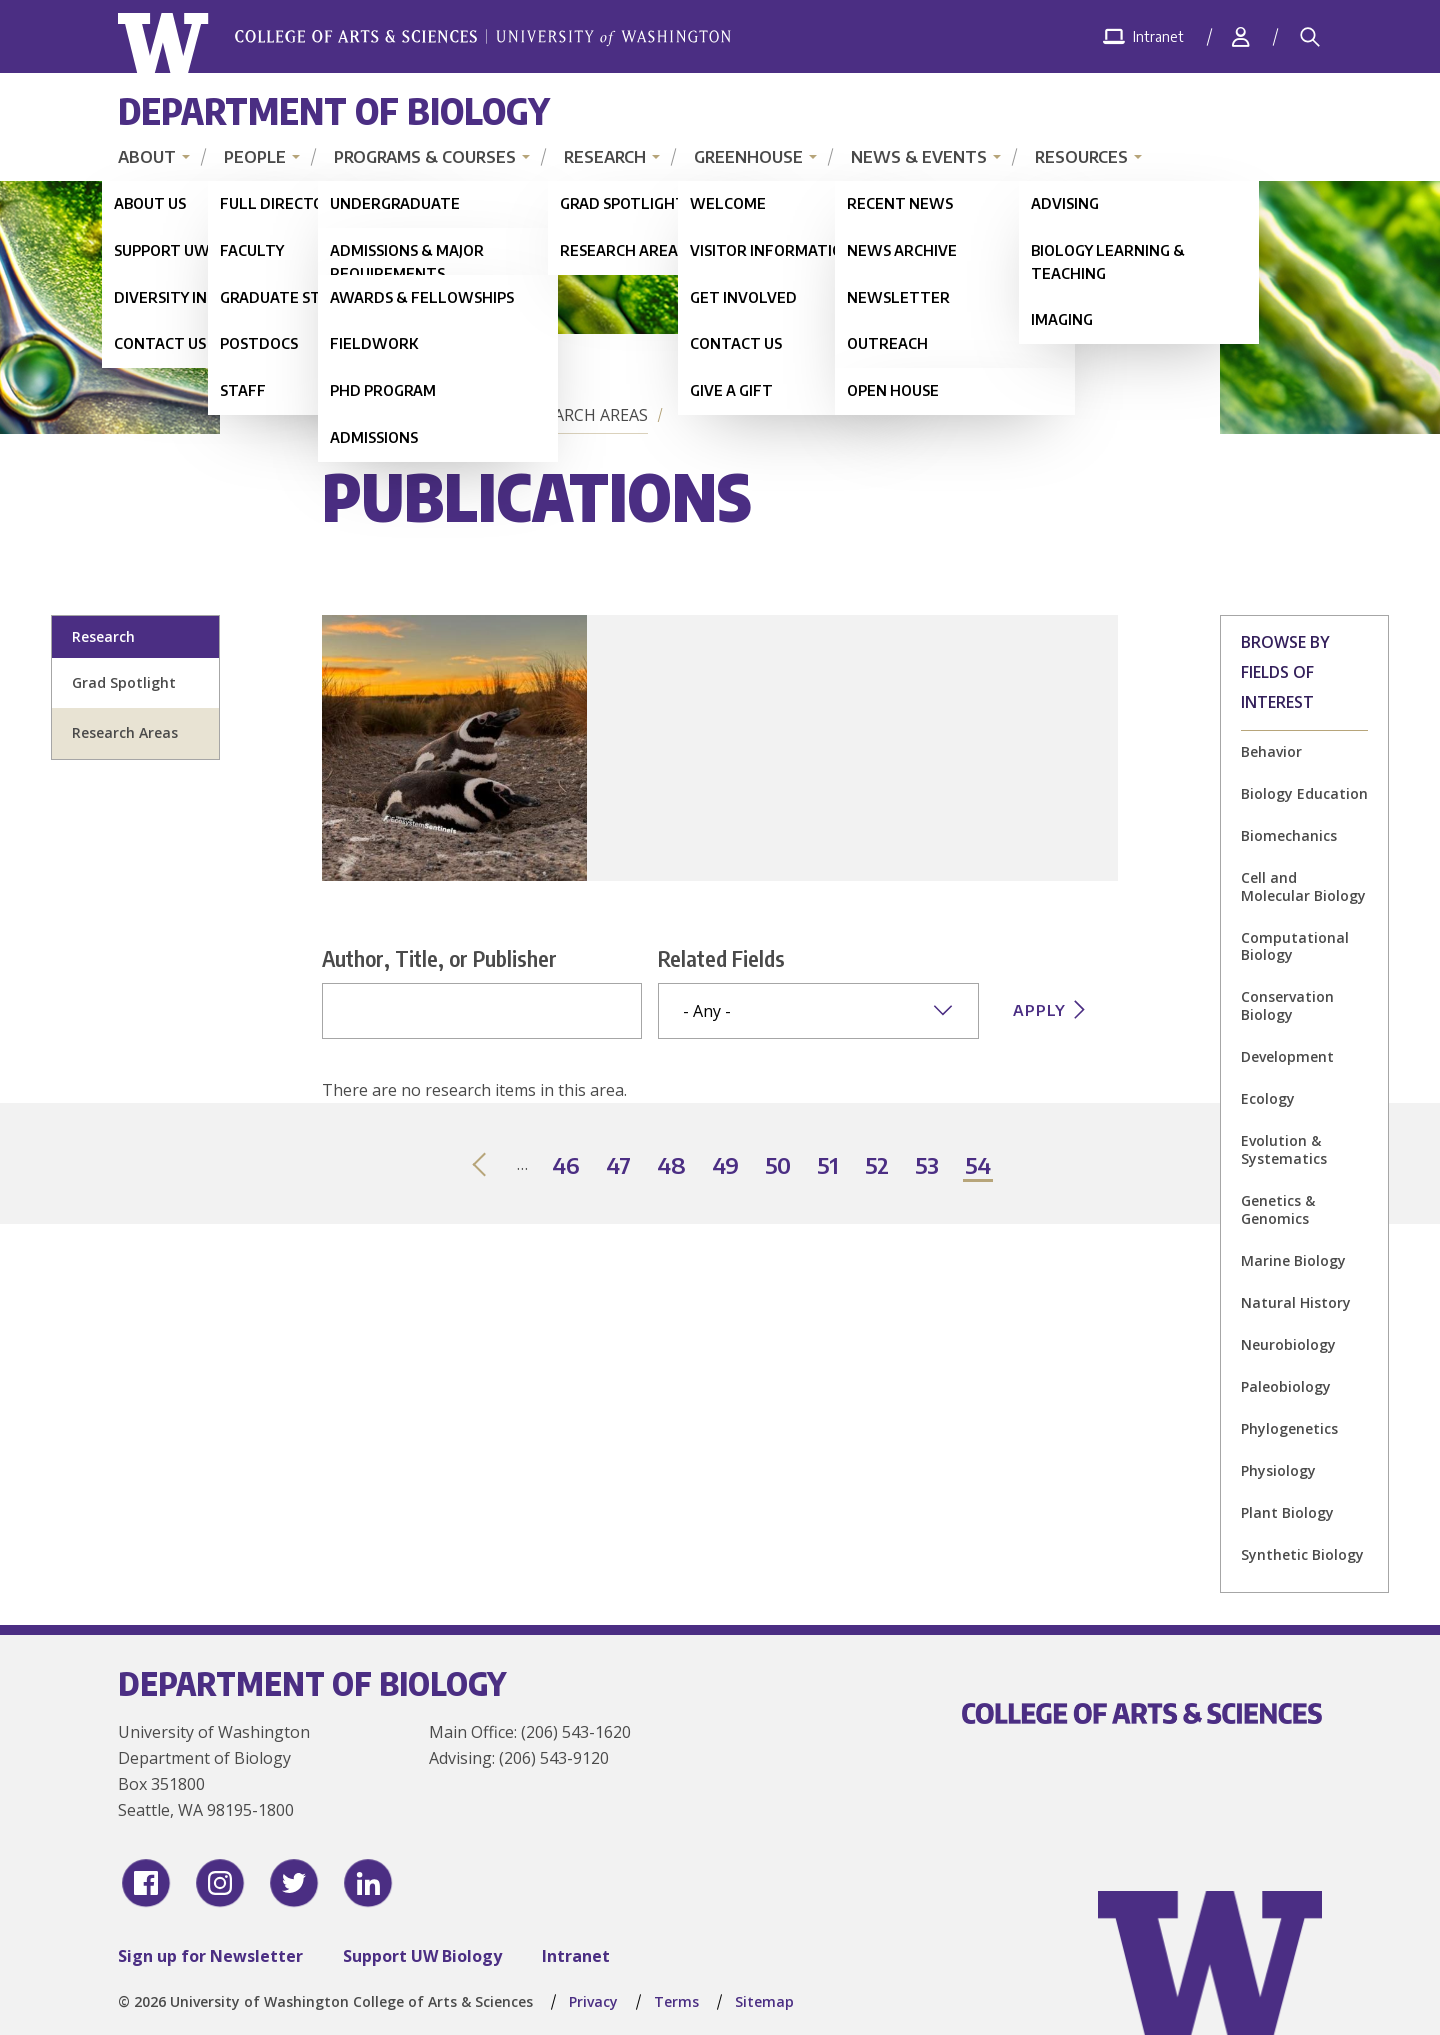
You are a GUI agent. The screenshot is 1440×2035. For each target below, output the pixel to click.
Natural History (1296, 1302)
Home (350, 415)
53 (928, 1166)
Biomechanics (1289, 835)
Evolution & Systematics (1284, 1149)
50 (779, 1166)
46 (567, 1166)
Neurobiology (1288, 1344)
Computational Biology (1295, 946)
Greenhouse (748, 157)
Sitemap (764, 2001)
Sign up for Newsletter (210, 1956)
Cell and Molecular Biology (1303, 886)
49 (726, 1166)
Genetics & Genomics (1278, 1209)
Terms (676, 2001)
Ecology (1268, 1098)
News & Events (919, 157)
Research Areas (582, 415)
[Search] (1310, 37)
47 (619, 1166)
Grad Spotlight (124, 682)
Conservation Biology (1287, 1005)
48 (672, 1166)
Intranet (576, 1956)
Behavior (1271, 751)
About (147, 157)
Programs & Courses (425, 157)
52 (878, 1166)
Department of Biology (334, 110)
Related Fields (721, 958)
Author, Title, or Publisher (439, 958)
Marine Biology (1293, 1260)
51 (829, 1166)
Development (1287, 1056)
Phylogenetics (1289, 1428)
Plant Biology (1287, 1512)
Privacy (593, 2001)
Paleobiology (1286, 1386)
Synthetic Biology (1302, 1554)
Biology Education (1304, 793)
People (255, 157)
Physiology (1278, 1470)
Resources (1081, 157)
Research (605, 157)
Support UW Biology (422, 1956)
